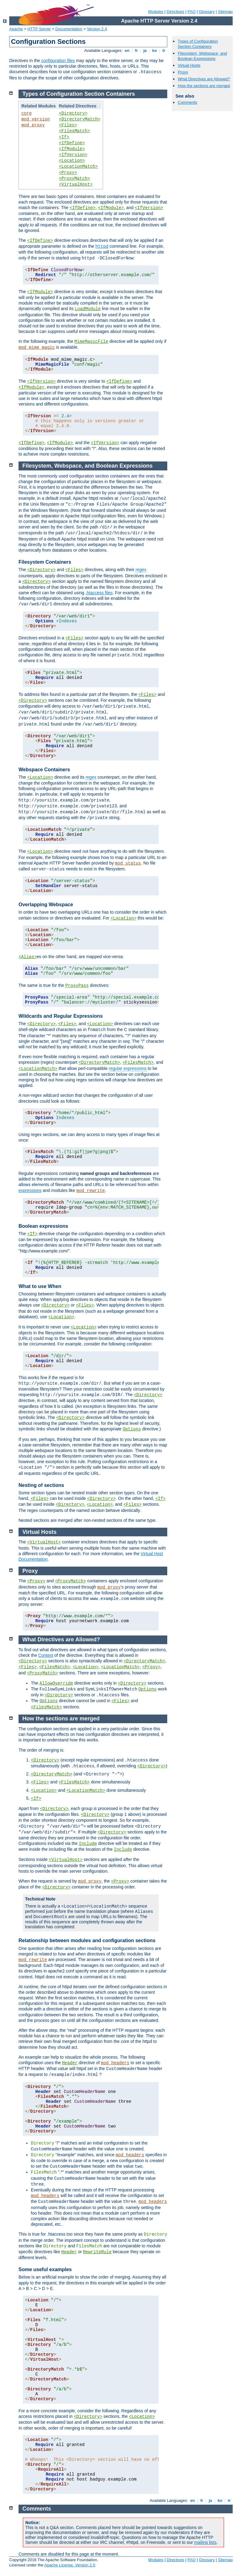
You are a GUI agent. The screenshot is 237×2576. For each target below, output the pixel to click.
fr (136, 50)
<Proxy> (68, 172)
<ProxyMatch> (74, 178)
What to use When (40, 1286)
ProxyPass (77, 985)
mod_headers (115, 2062)
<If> (64, 137)
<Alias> (28, 956)
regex (140, 569)
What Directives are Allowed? (204, 79)
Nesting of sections (41, 1485)
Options (132, 1429)
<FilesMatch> (74, 130)
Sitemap (225, 11)
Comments (187, 102)
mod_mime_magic (37, 347)
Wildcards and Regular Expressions (61, 1016)
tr (164, 50)
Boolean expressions (43, 1226)
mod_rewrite (91, 1190)
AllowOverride (56, 1683)
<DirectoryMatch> (79, 119)
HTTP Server (39, 29)
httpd (101, 246)
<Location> (72, 160)
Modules (155, 11)
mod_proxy (33, 125)
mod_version (35, 119)
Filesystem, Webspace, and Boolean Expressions (202, 56)
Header (69, 2062)
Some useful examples (45, 2269)
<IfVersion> (73, 154)
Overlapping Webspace (46, 904)
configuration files (58, 60)
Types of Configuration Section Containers (198, 44)
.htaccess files (99, 592)
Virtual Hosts (189, 65)
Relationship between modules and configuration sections (87, 1940)
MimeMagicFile (91, 341)
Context (45, 1655)
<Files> (68, 125)
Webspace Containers (44, 769)
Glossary (206, 11)
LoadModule (88, 308)
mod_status (128, 863)
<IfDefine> (72, 143)
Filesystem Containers (45, 562)
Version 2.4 (97, 29)
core (26, 113)
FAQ (192, 11)
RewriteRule (97, 2252)
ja (145, 50)
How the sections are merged (204, 85)
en (127, 50)
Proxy (183, 72)
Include (88, 1843)
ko (154, 50)
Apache (16, 29)
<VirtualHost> (76, 184)
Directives (175, 11)
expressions (30, 1190)
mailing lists (205, 2542)
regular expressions (128, 1068)
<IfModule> (72, 148)
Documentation (68, 29)
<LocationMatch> (78, 166)
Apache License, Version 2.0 (69, 2565)
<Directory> (73, 113)
